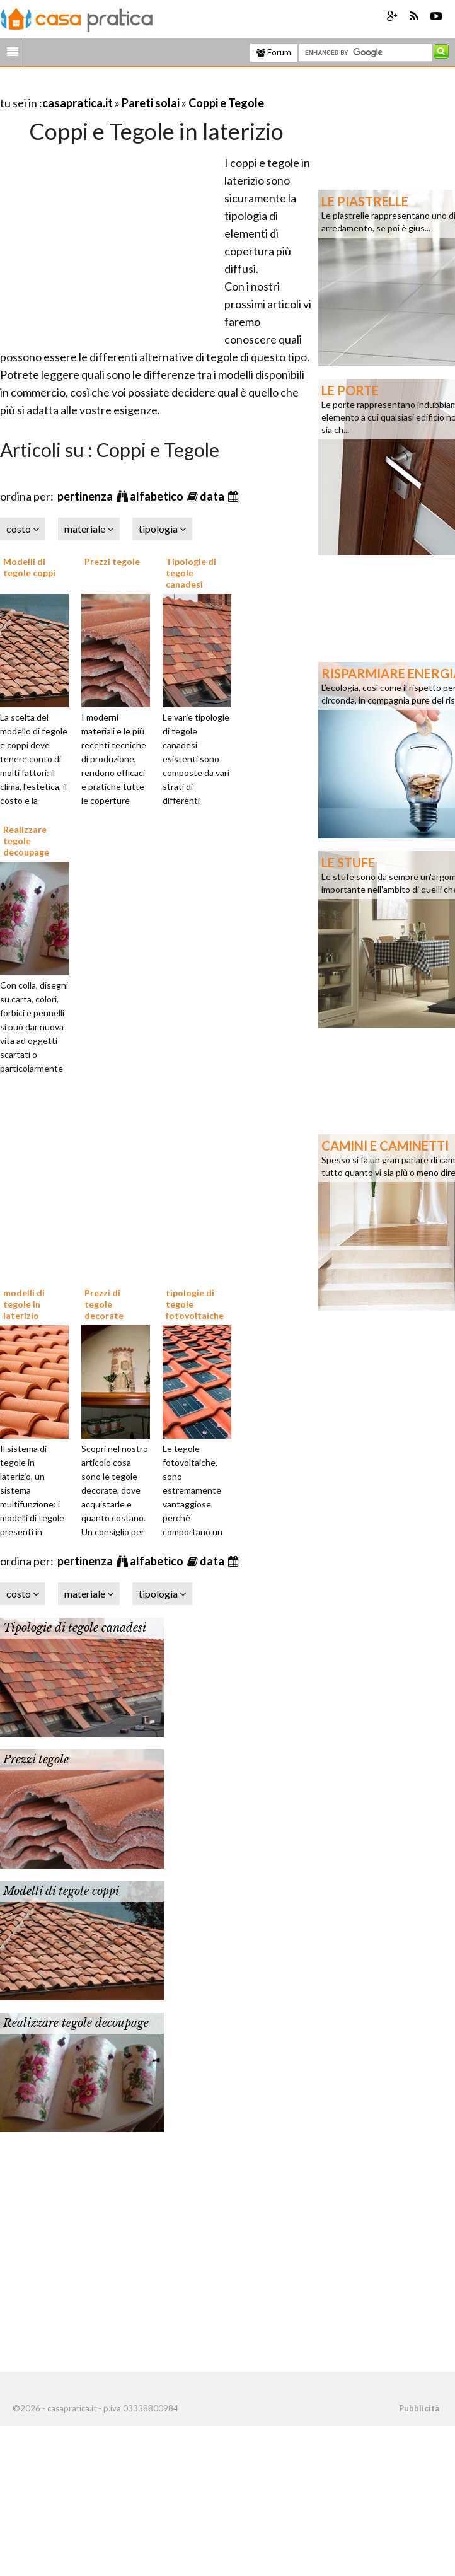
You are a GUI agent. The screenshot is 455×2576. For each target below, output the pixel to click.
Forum (273, 52)
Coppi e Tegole (226, 103)
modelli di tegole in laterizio (24, 1304)
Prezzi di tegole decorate (104, 1304)
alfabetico (157, 496)
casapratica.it (77, 103)
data (213, 496)
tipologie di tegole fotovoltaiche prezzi (195, 1310)
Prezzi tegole (112, 561)
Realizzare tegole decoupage (26, 840)
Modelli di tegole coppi (29, 567)
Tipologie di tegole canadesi (191, 572)
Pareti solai (151, 103)
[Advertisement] (147, 87)
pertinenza (86, 496)
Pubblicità (419, 2408)
